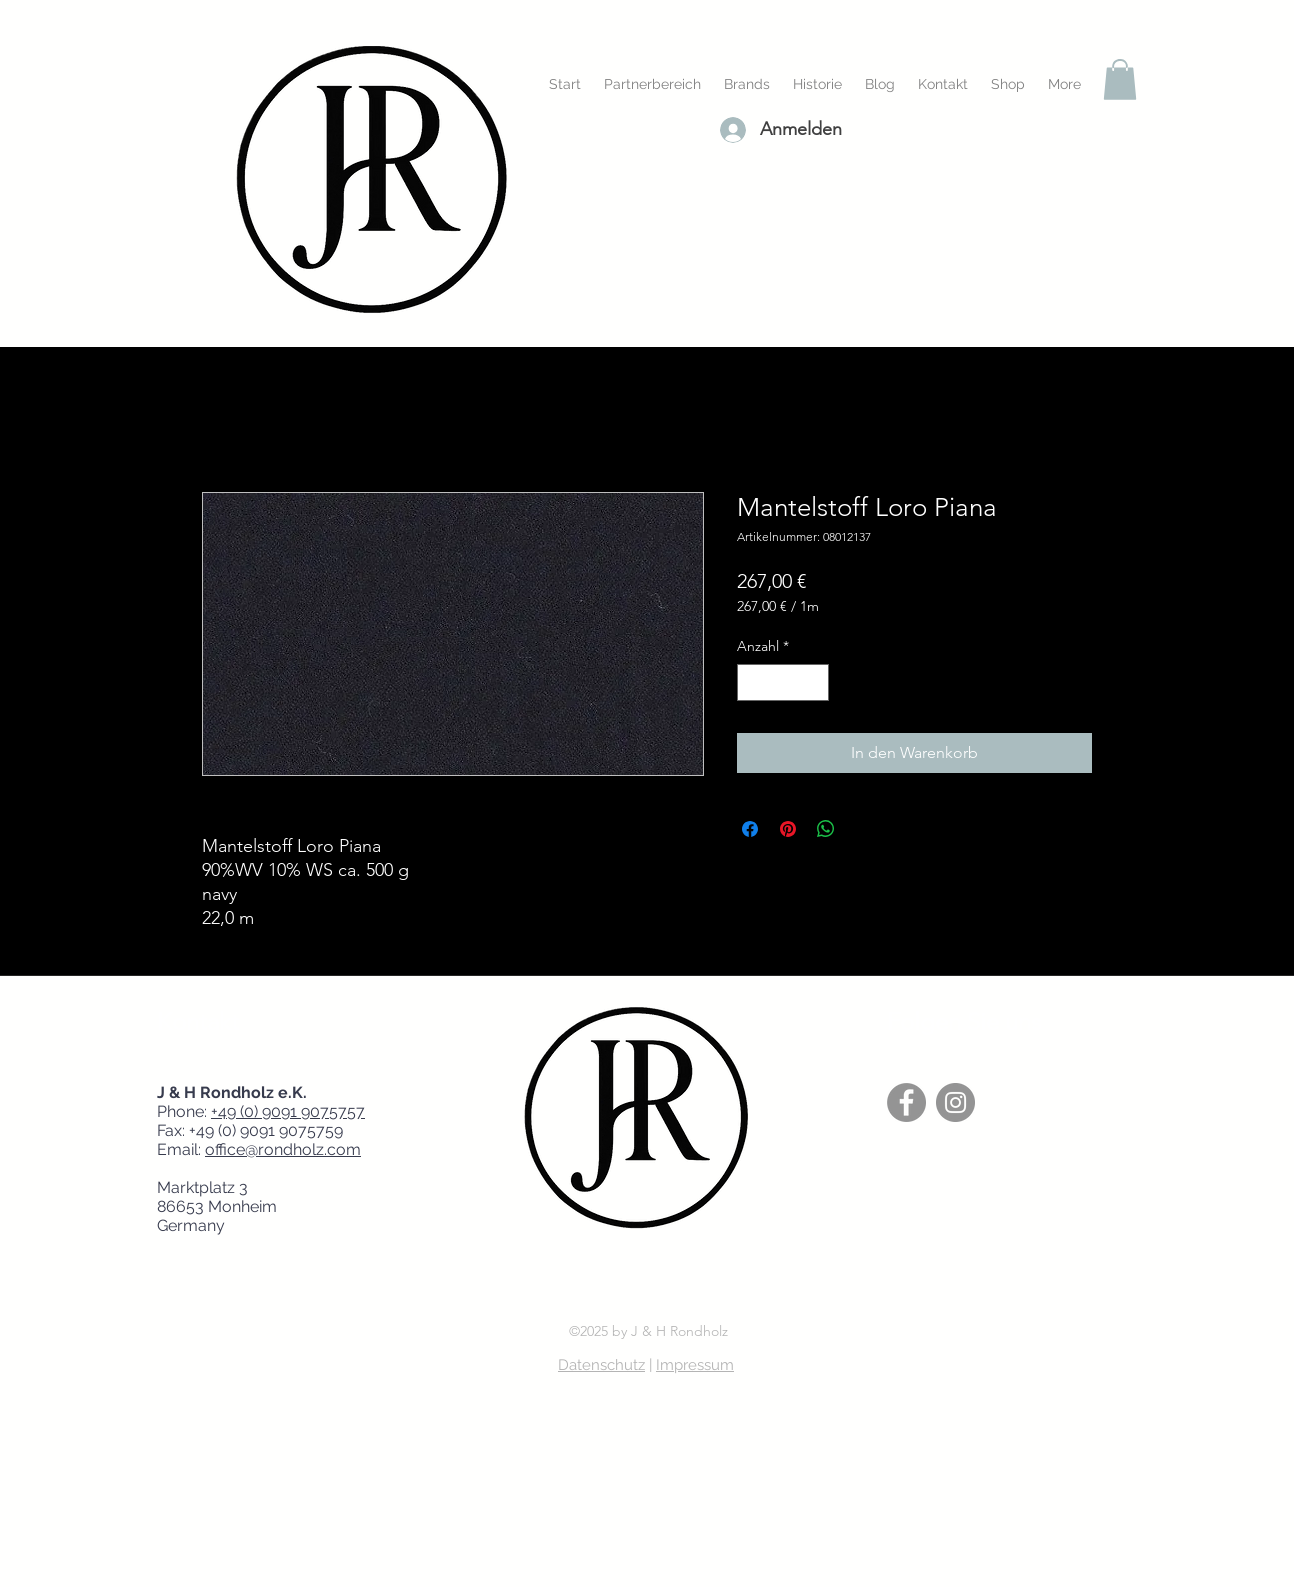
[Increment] (813, 682)
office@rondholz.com (283, 1149)
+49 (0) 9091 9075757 (288, 1111)
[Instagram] (955, 1102)
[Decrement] (752, 682)
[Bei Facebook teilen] (750, 829)
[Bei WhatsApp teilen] (826, 829)
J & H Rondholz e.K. (238, 1092)
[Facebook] (906, 1102)
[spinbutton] (783, 682)
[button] (1120, 79)
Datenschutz (601, 1365)
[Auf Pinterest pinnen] (788, 829)
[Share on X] (864, 829)
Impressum (695, 1365)
